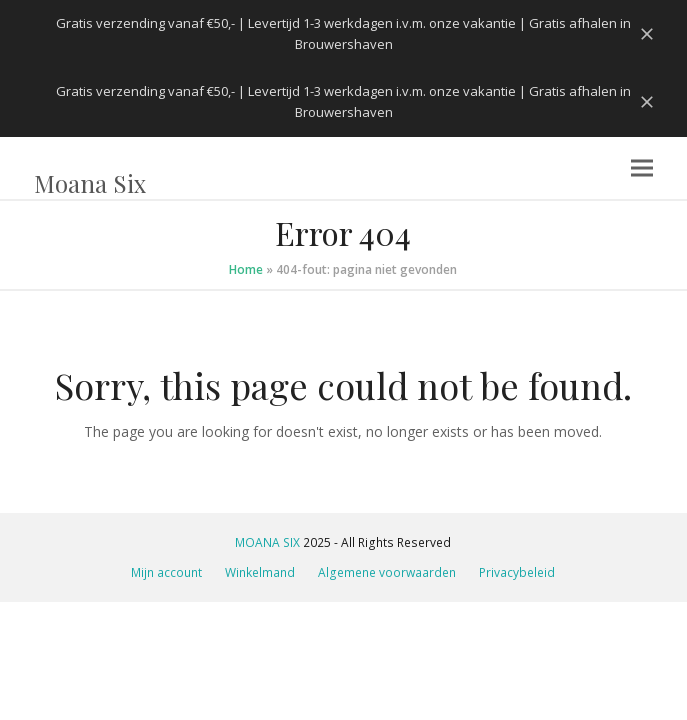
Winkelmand (260, 572)
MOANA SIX (267, 542)
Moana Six (90, 183)
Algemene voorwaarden (387, 572)
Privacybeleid (517, 572)
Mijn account (166, 572)
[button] (642, 167)
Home (246, 269)
